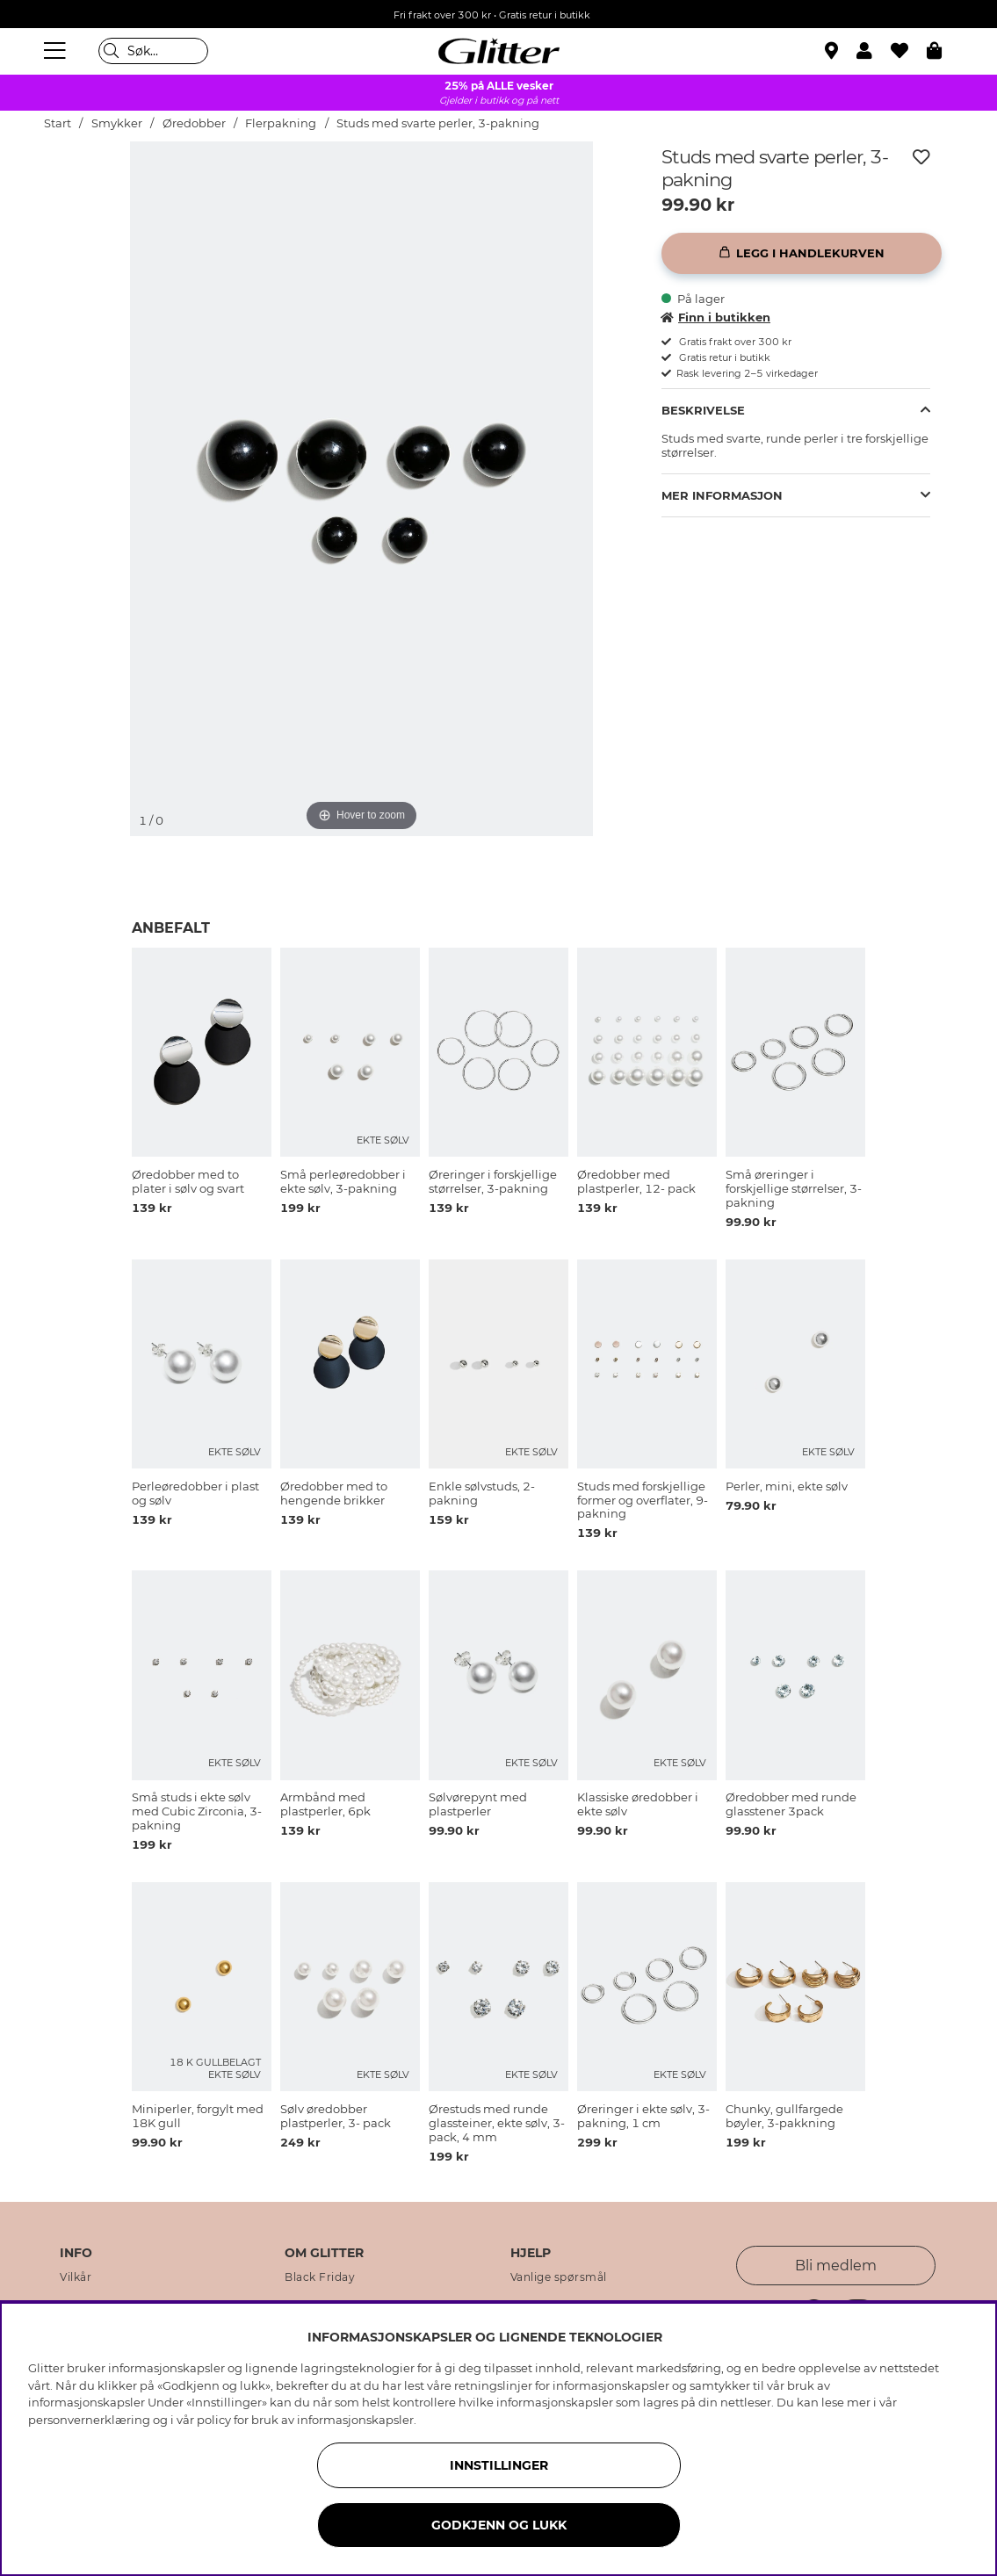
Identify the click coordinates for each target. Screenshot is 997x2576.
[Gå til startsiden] (499, 51)
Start (57, 123)
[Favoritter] (909, 51)
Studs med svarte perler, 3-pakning (437, 123)
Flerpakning (280, 123)
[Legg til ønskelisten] (921, 157)
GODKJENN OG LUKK (499, 2525)
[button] (873, 51)
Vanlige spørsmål (558, 2277)
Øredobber (194, 123)
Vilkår (75, 2277)
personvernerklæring (89, 2420)
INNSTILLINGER (499, 2465)
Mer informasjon (722, 495)
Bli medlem (836, 2265)
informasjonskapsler (355, 2420)
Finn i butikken (715, 317)
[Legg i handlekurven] (801, 253)
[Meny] (57, 51)
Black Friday (320, 2277)
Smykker (116, 123)
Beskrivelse (703, 410)
